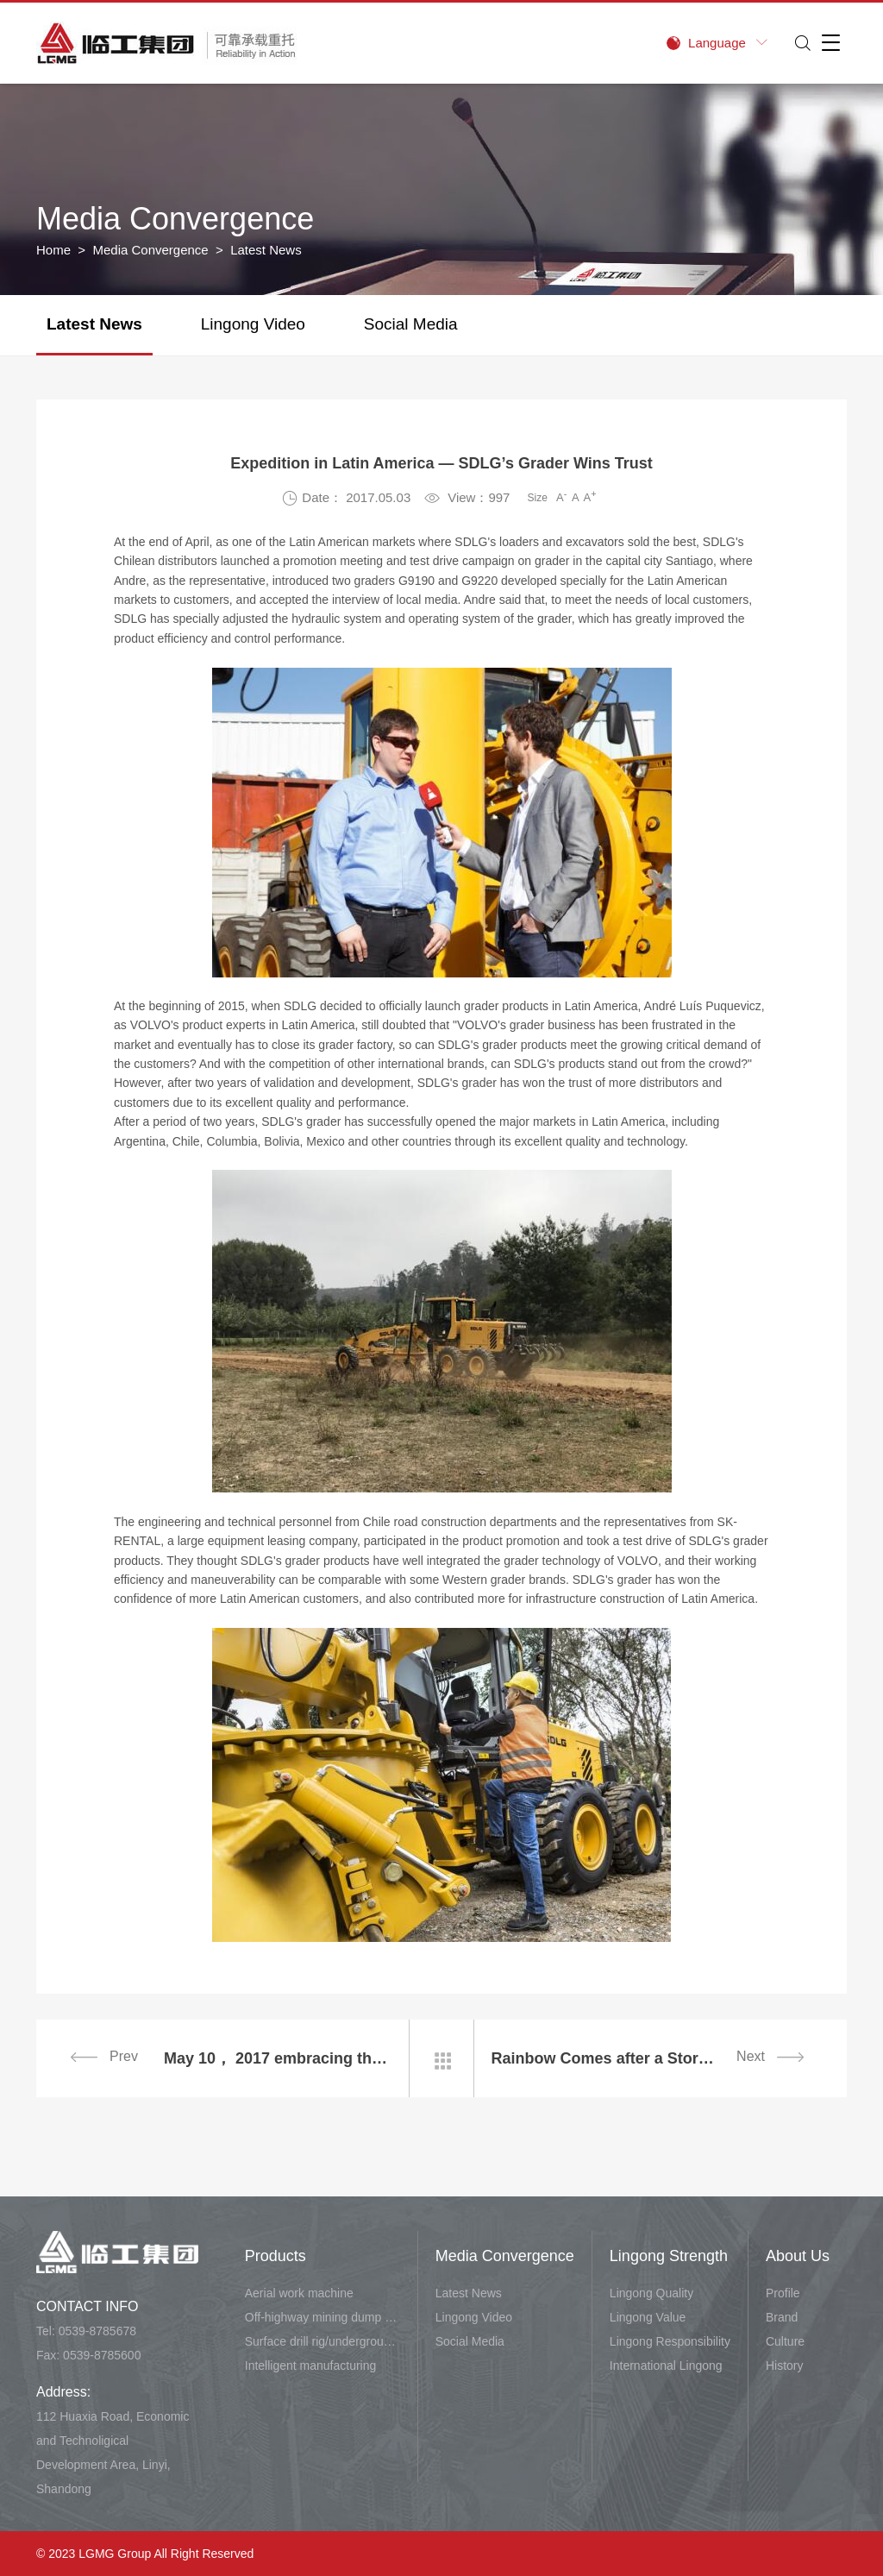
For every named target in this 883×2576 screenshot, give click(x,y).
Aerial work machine (299, 2293)
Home (53, 249)
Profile (783, 2293)
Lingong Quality (651, 2293)
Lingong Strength (669, 2256)
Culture (785, 2341)
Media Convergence (150, 249)
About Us (798, 2256)
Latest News (94, 324)
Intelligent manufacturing (311, 2365)
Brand (782, 2317)
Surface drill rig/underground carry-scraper (322, 2341)
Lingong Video (253, 324)
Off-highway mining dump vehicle (322, 2317)
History (785, 2365)
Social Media (411, 324)
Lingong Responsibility (670, 2341)
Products (275, 2256)
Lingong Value (648, 2317)
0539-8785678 (97, 2331)
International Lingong (666, 2365)
